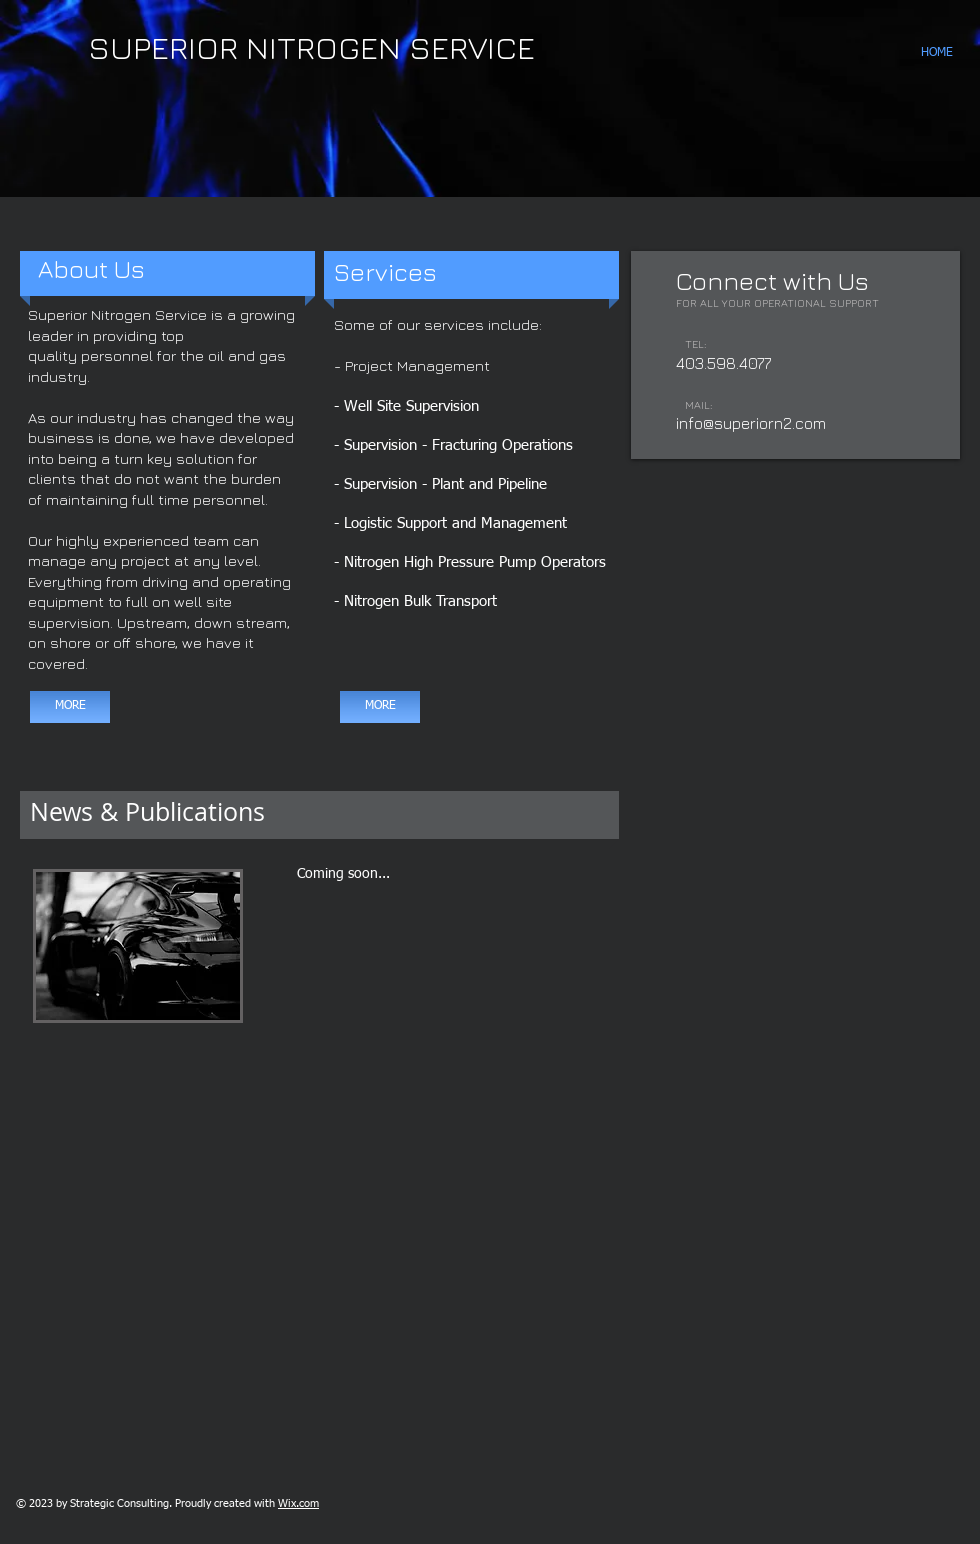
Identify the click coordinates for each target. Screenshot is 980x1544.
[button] (490, 98)
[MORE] (70, 707)
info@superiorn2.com (751, 423)
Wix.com (298, 1503)
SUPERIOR (163, 47)
